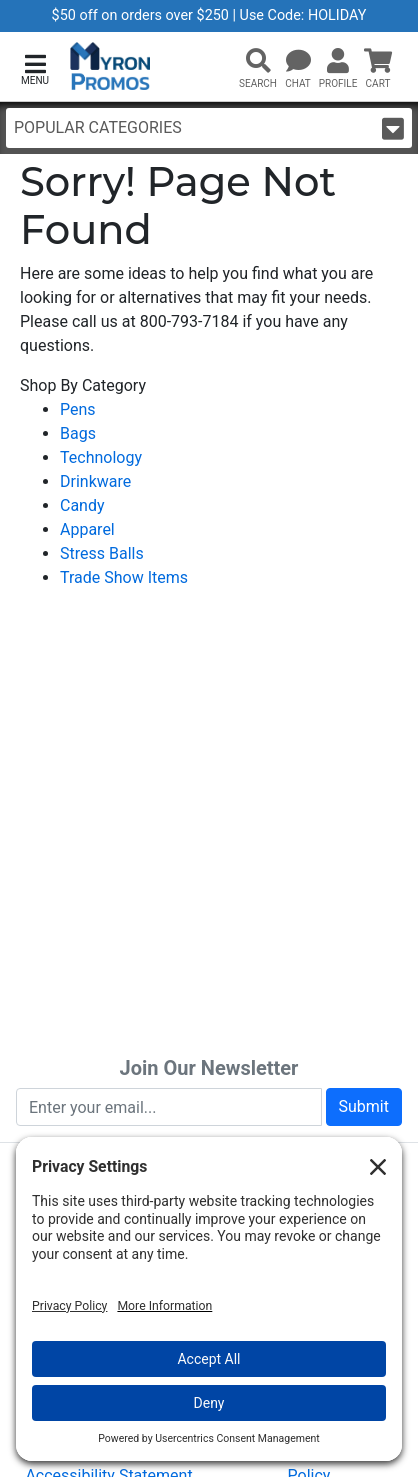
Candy (82, 505)
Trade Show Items (124, 577)
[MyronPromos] (110, 66)
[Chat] (298, 62)
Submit (364, 1106)
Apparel (87, 529)
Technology (101, 457)
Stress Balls (102, 553)
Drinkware (95, 481)
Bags (78, 433)
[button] (35, 67)
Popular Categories (209, 128)
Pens (78, 409)
